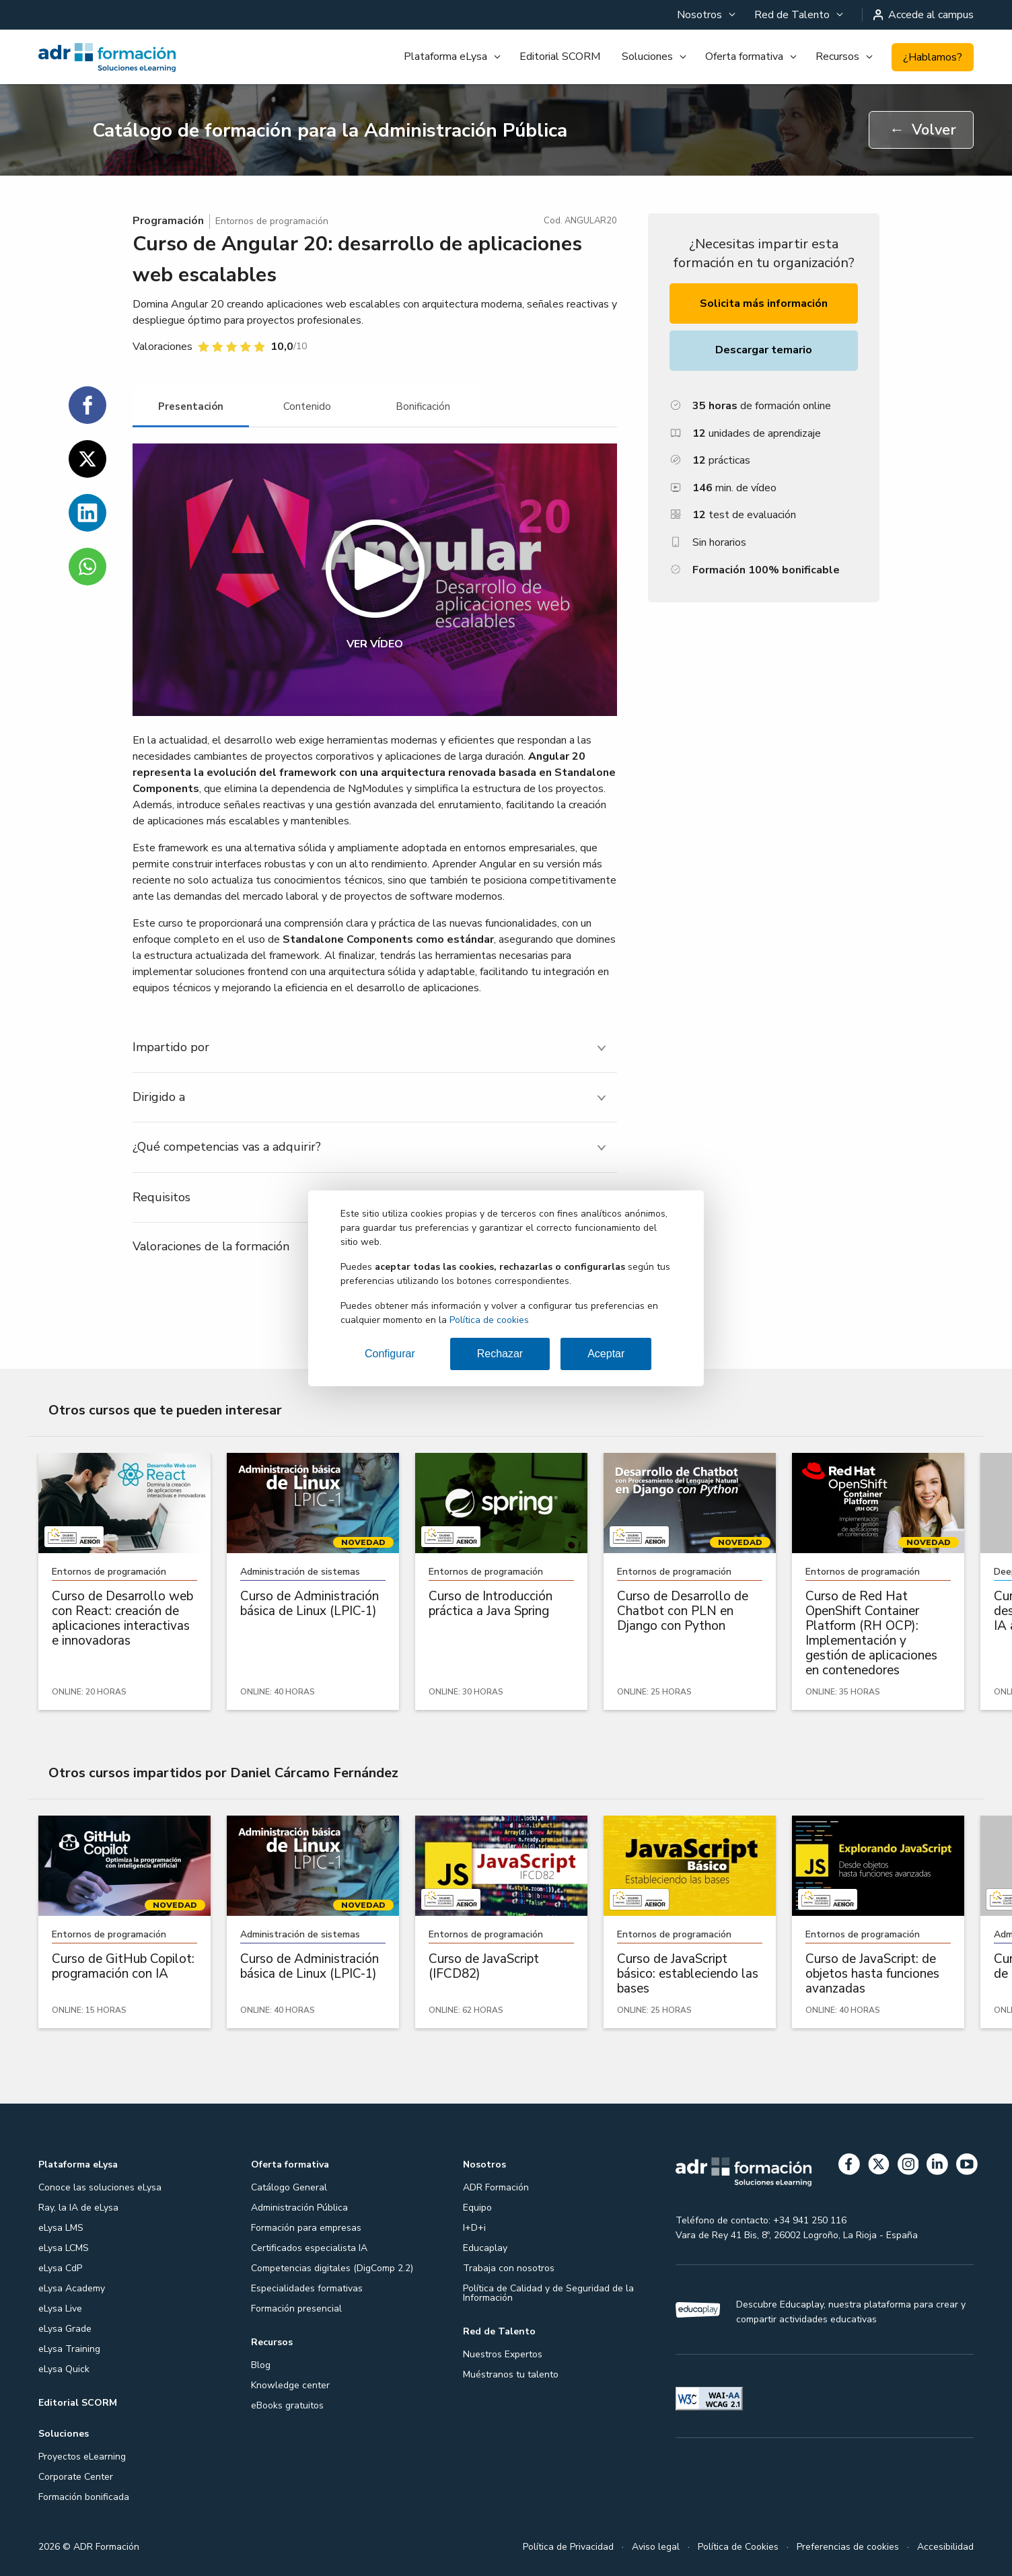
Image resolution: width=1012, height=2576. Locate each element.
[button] (375, 579)
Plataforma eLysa (445, 56)
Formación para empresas (306, 2227)
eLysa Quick (63, 2369)
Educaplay (485, 2248)
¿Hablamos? (932, 57)
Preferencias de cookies (848, 2546)
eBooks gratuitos (287, 2405)
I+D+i (474, 2227)
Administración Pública (299, 2207)
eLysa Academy (71, 2288)
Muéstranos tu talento (510, 2374)
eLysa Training (69, 2348)
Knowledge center (290, 2385)
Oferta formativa (744, 56)
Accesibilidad (945, 2546)
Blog (260, 2365)
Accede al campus (923, 14)
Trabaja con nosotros (508, 2268)
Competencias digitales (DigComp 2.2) (332, 2268)
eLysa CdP (60, 2268)
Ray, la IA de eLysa (78, 2207)
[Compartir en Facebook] (87, 405)
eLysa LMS (60, 2227)
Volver (923, 130)
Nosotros (699, 14)
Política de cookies (489, 1320)
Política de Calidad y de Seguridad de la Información (548, 2293)
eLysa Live (60, 2308)
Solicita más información (764, 303)
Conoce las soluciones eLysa (99, 2187)
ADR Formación (496, 2187)
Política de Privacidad (568, 2546)
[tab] (191, 406)
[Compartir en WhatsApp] (87, 566)
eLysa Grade (65, 2328)
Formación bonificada (83, 2497)
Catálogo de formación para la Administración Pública (329, 130)
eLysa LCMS (63, 2248)
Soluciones (647, 56)
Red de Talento (792, 14)
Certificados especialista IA (309, 2248)
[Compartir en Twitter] (87, 459)
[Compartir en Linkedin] (87, 513)
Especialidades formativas (307, 2288)
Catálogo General (289, 2187)
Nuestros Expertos (502, 2354)
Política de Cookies (738, 2546)
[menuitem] (705, 15)
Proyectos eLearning (82, 2456)
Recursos (837, 56)
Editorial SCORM (559, 56)
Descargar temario (763, 350)
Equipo (477, 2207)
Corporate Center (75, 2476)
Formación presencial (296, 2308)
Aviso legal (656, 2546)
